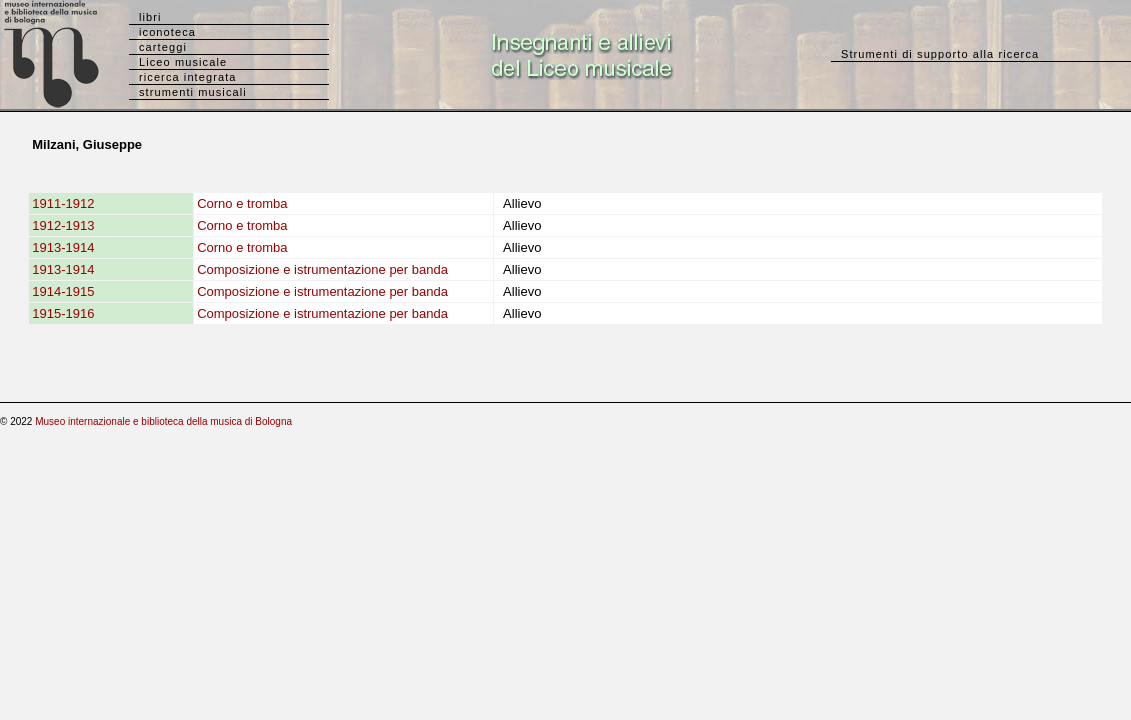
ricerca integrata (188, 77)
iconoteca (167, 32)
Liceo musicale (183, 62)
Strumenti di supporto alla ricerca (940, 54)
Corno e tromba (242, 203)
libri (150, 17)
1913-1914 (63, 247)
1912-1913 (63, 225)
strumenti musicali (193, 92)
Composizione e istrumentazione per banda (322, 269)
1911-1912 (63, 203)
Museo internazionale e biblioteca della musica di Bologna (163, 421)
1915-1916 (63, 313)
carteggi (163, 47)
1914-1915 (63, 291)
